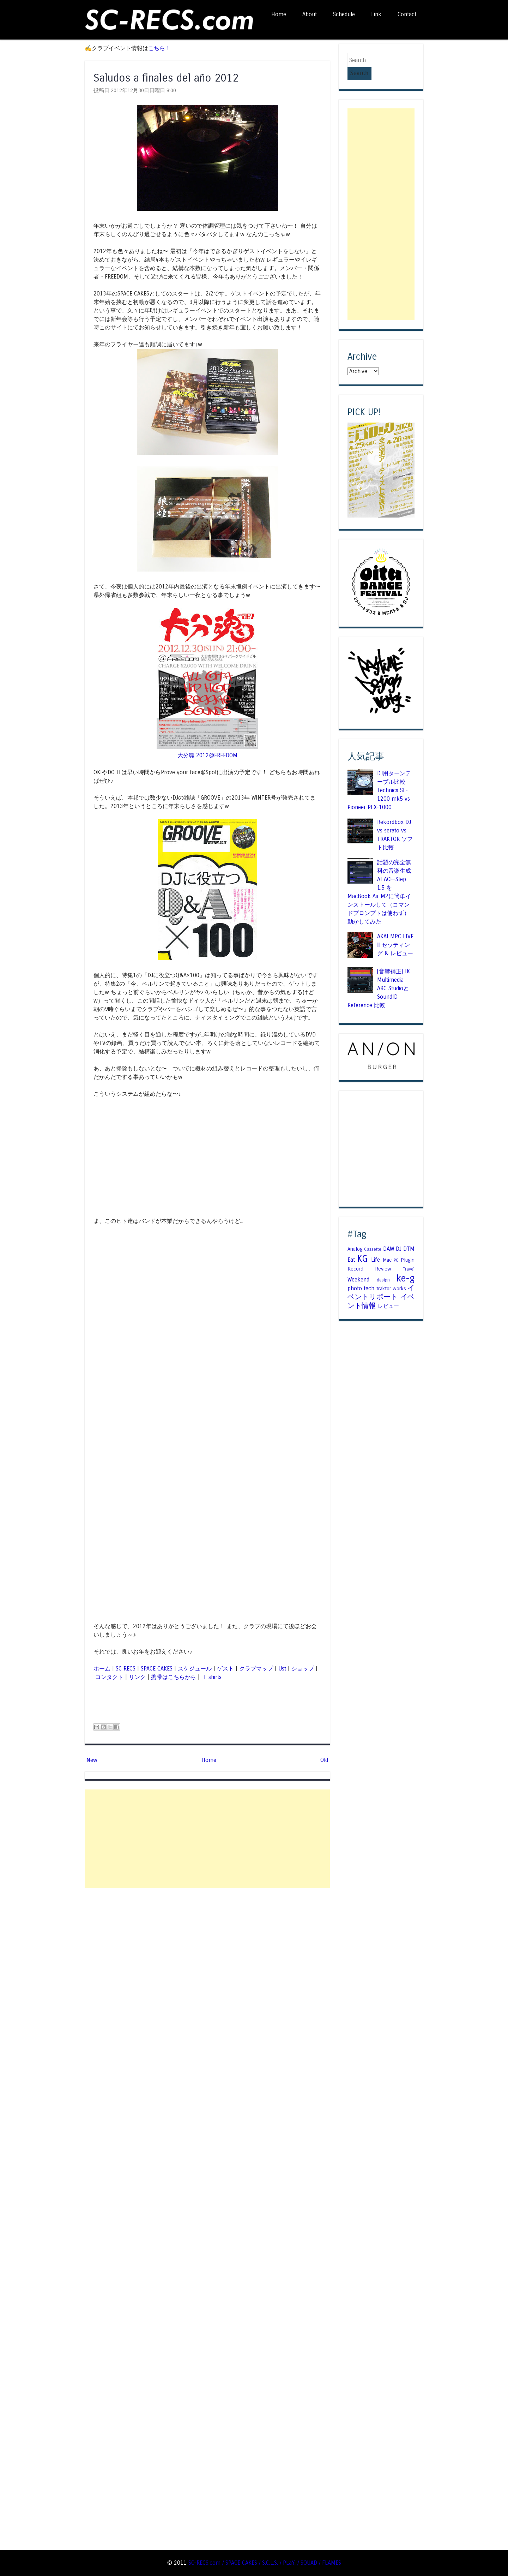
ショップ (302, 1668)
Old (324, 1760)
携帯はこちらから (173, 1677)
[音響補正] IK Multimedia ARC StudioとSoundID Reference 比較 (378, 975)
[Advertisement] (207, 1838)
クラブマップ (256, 1668)
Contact (407, 14)
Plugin (408, 1247)
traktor (383, 1276)
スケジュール (195, 1668)
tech (369, 1275)
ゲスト (225, 1668)
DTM (409, 1236)
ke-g (406, 1265)
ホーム (101, 1668)
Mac (387, 1247)
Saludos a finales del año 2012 (165, 77)
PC (396, 1247)
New (91, 1760)
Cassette (372, 1236)
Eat (351, 1247)
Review (383, 1256)
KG (362, 1246)
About (309, 14)
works (399, 1276)
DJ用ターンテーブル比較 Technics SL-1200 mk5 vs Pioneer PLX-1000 (379, 777)
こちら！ (159, 48)
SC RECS (125, 1668)
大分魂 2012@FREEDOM (207, 755)
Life (375, 1247)
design (383, 1267)
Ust (282, 1668)
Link (376, 14)
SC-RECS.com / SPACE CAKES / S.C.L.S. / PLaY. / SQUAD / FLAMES (264, 2562)
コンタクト (109, 1677)
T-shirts (211, 1677)
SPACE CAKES (157, 1668)
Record (355, 1256)
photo (354, 1275)
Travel (409, 1256)
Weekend (358, 1266)
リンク (137, 1677)
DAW (388, 1236)
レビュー (388, 1293)
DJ (398, 1236)
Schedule (344, 14)
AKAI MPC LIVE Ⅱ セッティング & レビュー (395, 932)
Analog (355, 1236)
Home (278, 14)
